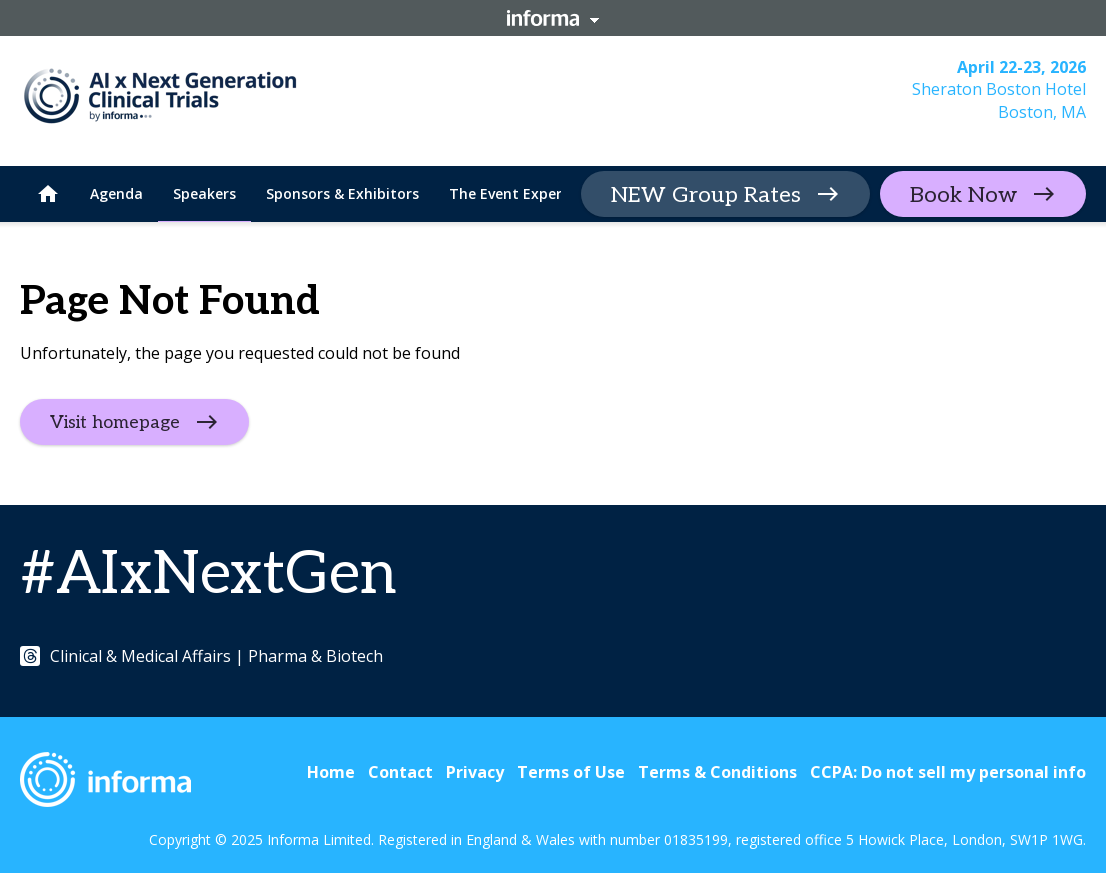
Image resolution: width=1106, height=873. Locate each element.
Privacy (475, 772)
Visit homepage (115, 422)
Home (331, 772)
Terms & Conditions (717, 772)
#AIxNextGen (208, 575)
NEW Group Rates (706, 195)
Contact (400, 772)
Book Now (963, 195)
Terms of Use (571, 772)
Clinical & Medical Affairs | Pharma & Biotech (201, 656)
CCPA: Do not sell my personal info (948, 772)
